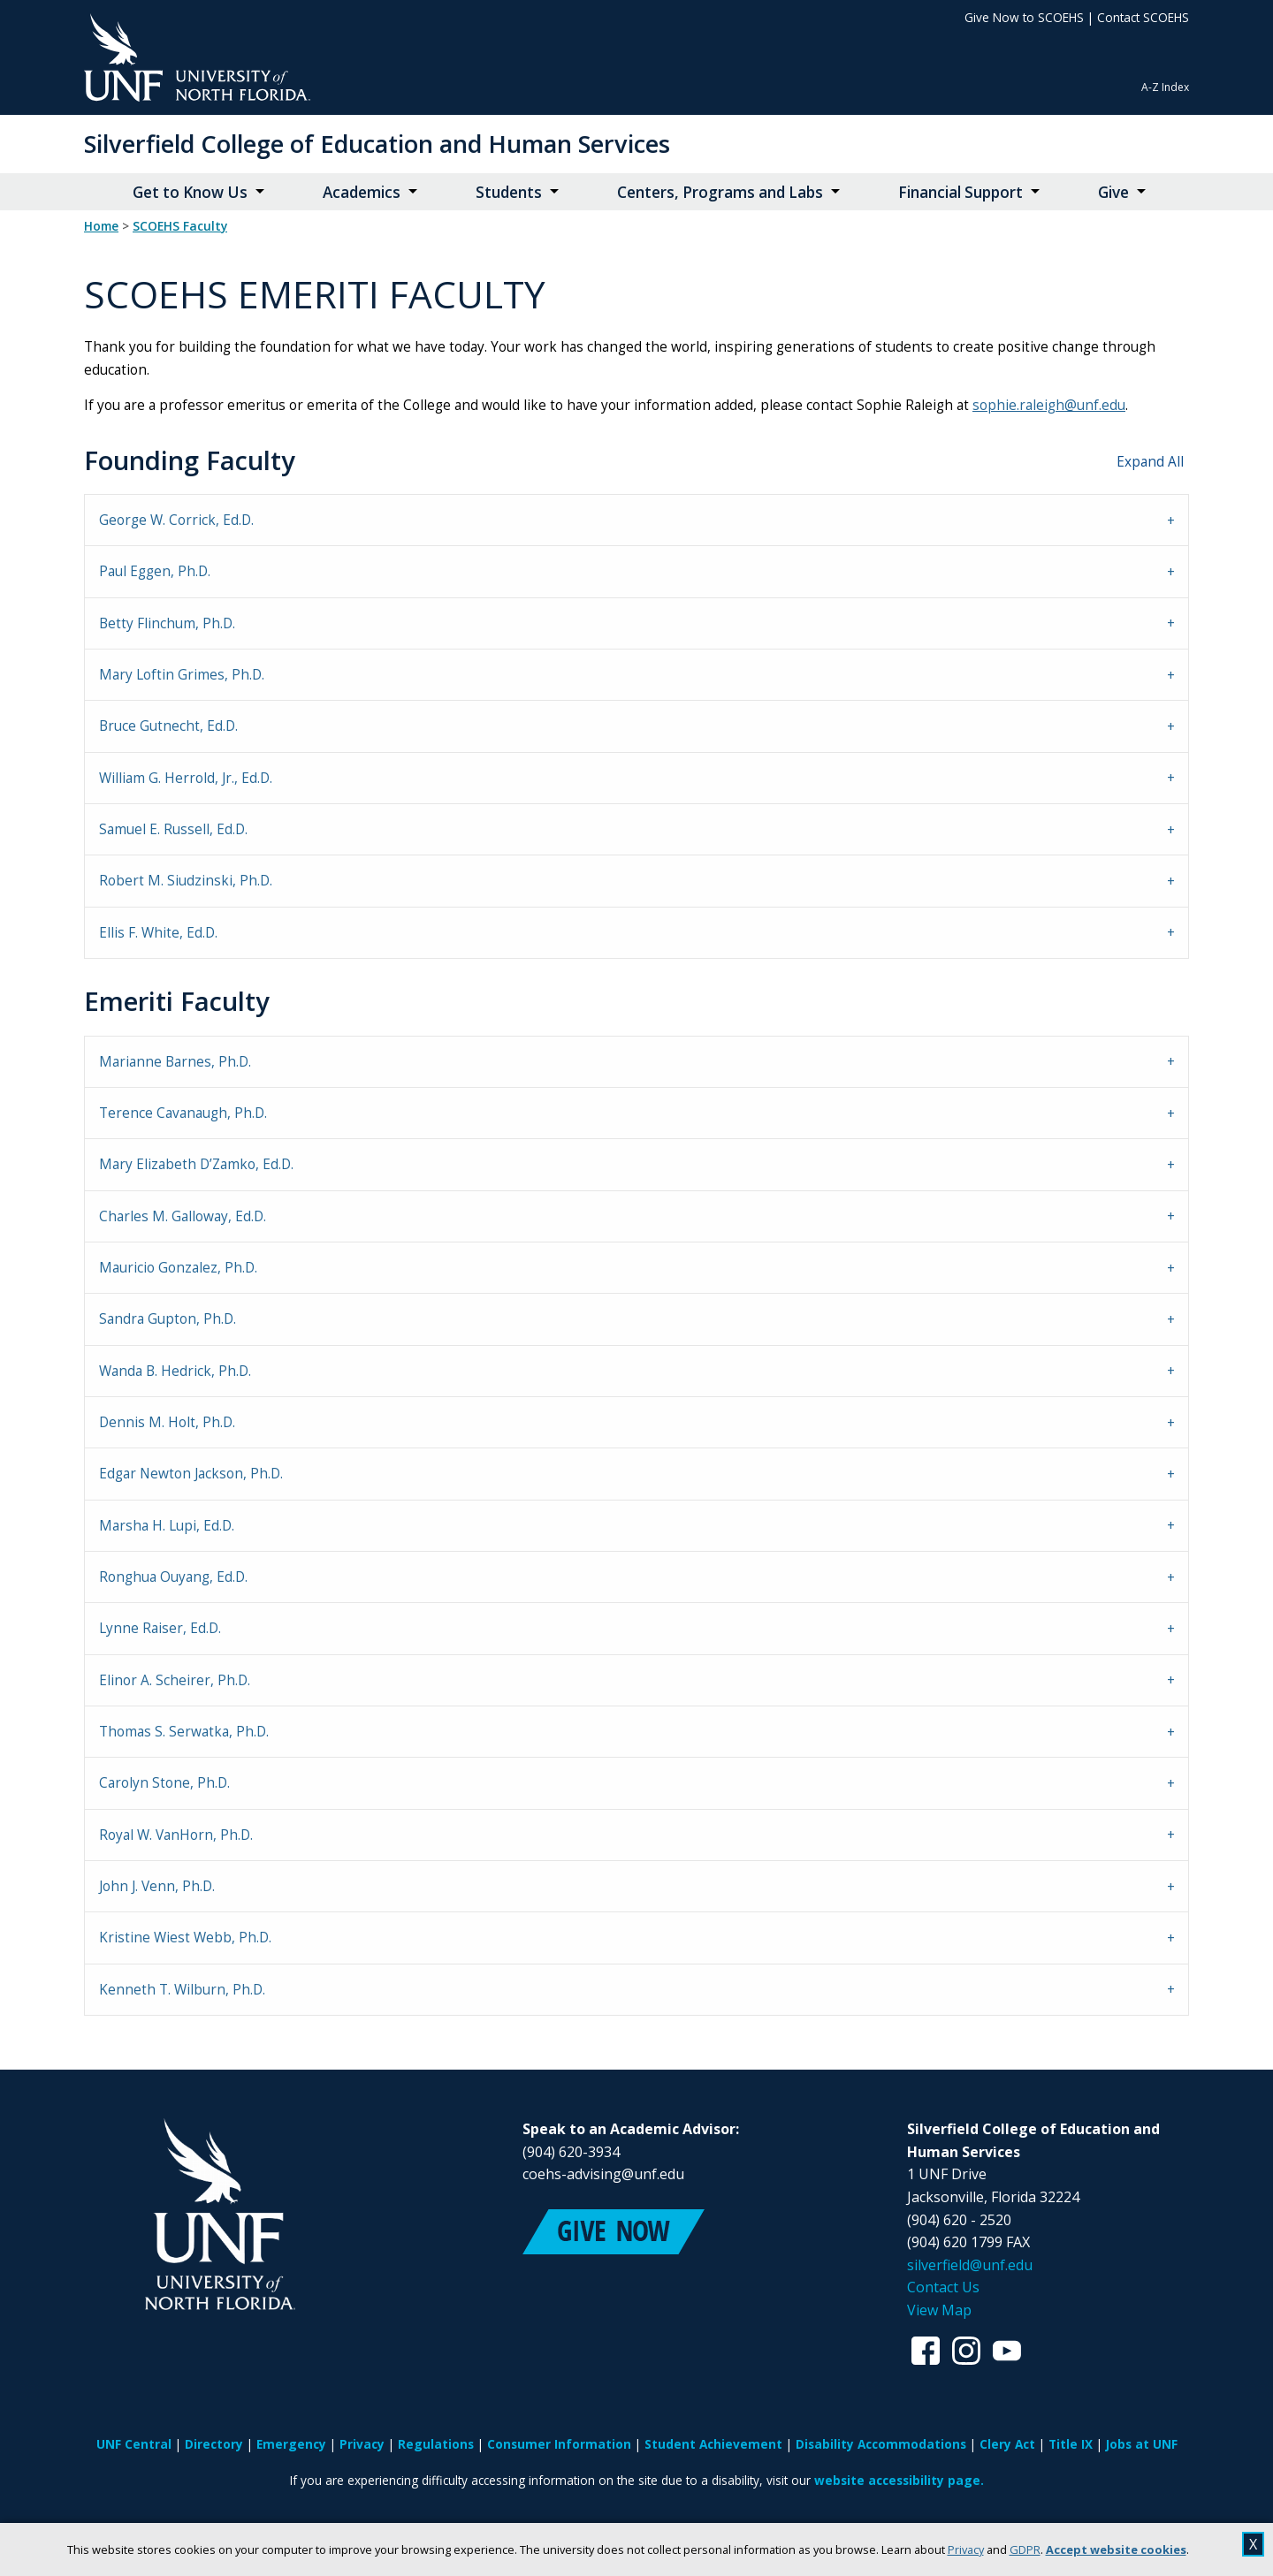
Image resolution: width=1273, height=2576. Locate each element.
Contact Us (943, 2287)
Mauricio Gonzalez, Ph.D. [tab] (178, 1267)
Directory (214, 2443)
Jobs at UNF (1142, 2443)
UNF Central (134, 2443)
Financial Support (960, 192)
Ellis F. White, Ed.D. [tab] (158, 932)
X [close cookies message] (1253, 2544)
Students (509, 192)
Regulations (436, 2443)
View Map (939, 2310)
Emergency (291, 2443)
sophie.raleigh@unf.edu (1048, 405)
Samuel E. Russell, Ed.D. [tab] (173, 829)
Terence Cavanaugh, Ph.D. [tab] (183, 1113)
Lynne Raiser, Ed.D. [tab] (160, 1628)
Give (1113, 192)
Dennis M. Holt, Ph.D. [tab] (167, 1422)
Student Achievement (713, 2443)
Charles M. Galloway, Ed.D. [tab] (182, 1216)
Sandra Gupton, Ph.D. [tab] (167, 1319)
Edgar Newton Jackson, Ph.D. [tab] (191, 1473)
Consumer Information (559, 2443)
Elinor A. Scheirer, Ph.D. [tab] (174, 1680)
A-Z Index (1165, 87)
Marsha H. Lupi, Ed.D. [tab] (166, 1525)
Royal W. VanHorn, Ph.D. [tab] (176, 1835)
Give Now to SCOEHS (1024, 17)
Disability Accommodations (881, 2443)
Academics (361, 192)
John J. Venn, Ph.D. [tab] (157, 1886)
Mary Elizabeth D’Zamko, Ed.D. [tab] (196, 1164)
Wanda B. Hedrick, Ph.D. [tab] (175, 1371)
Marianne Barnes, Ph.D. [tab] (175, 1061)
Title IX (1070, 2443)
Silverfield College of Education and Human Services (377, 143)
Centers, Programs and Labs (720, 192)
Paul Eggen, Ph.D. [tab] (154, 571)
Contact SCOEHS (1143, 17)
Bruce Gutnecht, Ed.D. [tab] (168, 726)
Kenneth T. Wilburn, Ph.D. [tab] (182, 1989)
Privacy (966, 2549)
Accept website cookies (1116, 2549)
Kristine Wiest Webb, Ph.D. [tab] (185, 1937)
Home (101, 226)
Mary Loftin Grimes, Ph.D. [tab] (181, 674)
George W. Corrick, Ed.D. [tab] (176, 520)
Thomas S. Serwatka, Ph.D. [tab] (184, 1731)
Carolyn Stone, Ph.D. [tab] (164, 1783)
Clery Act (1007, 2443)
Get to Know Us (190, 192)
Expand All (1150, 461)
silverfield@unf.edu (970, 2265)
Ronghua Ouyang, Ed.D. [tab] (173, 1577)
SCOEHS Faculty (180, 226)
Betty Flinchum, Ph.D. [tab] (167, 623)
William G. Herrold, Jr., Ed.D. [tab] (185, 778)
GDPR (1025, 2549)
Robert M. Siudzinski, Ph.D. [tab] (185, 880)
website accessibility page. (899, 2480)
